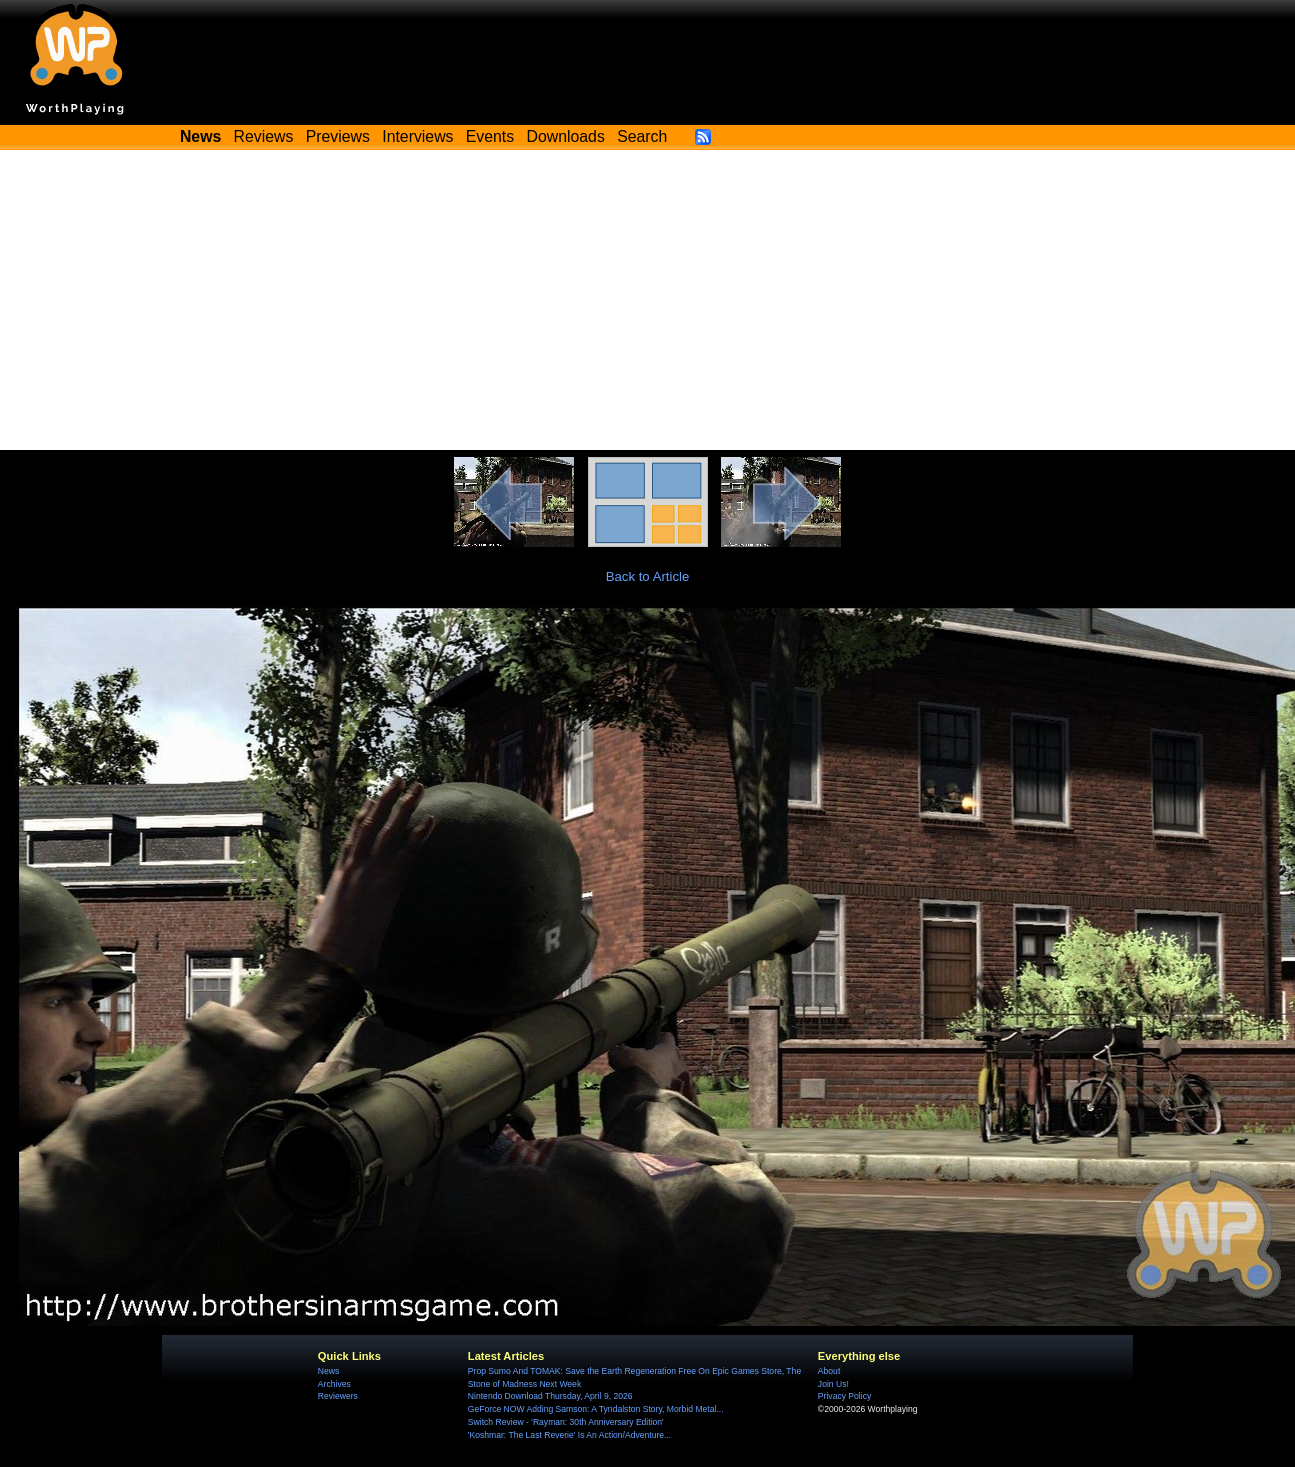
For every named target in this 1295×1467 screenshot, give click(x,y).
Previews (338, 136)
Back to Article (648, 576)
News (328, 1371)
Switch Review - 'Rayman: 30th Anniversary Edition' (566, 1422)
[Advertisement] (648, 300)
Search (642, 136)
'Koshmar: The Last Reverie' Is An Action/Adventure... (569, 1435)
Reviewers (338, 1396)
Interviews (417, 136)
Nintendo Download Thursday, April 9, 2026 (550, 1396)
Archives (334, 1384)
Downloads (566, 136)
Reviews (264, 136)
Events (490, 136)
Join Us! (833, 1384)
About (829, 1371)
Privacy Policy (844, 1396)
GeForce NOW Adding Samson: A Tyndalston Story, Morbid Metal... (596, 1409)
